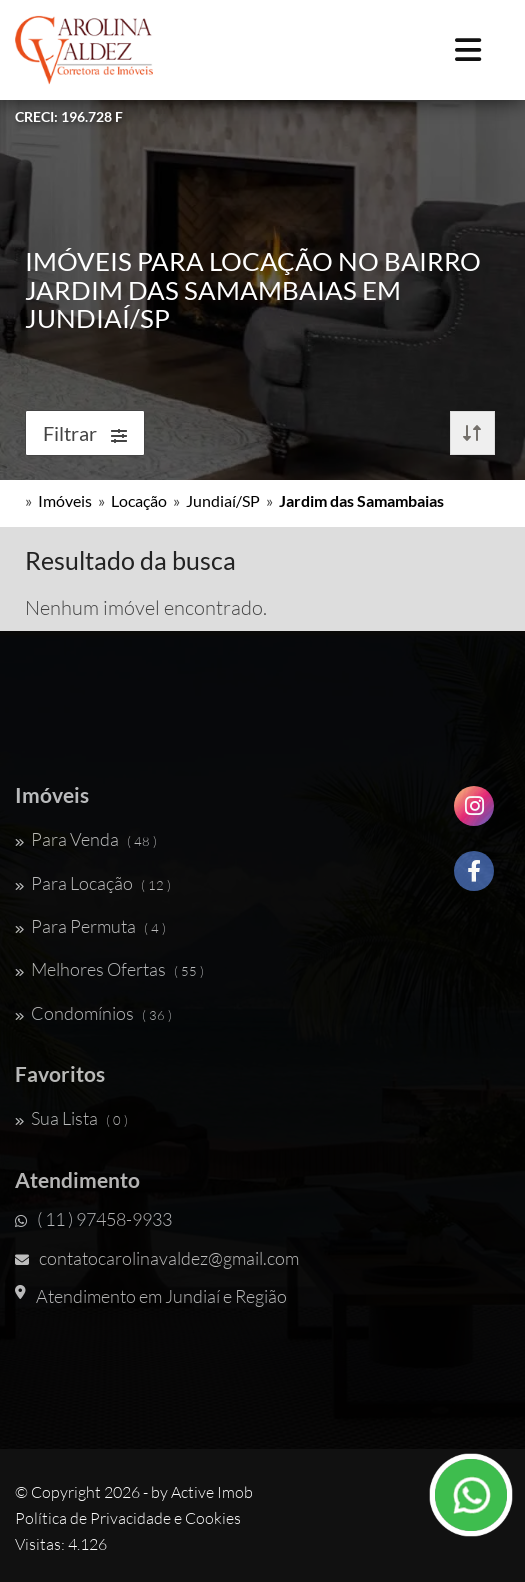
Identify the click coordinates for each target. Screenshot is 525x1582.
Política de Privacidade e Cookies (128, 1518)
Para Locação (93, 883)
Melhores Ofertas (109, 969)
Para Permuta (90, 926)
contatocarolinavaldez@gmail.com (157, 1258)
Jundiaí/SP (223, 500)
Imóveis (65, 500)
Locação (139, 500)
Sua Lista (71, 1118)
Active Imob (212, 1492)
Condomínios (93, 1013)
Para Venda (86, 839)
